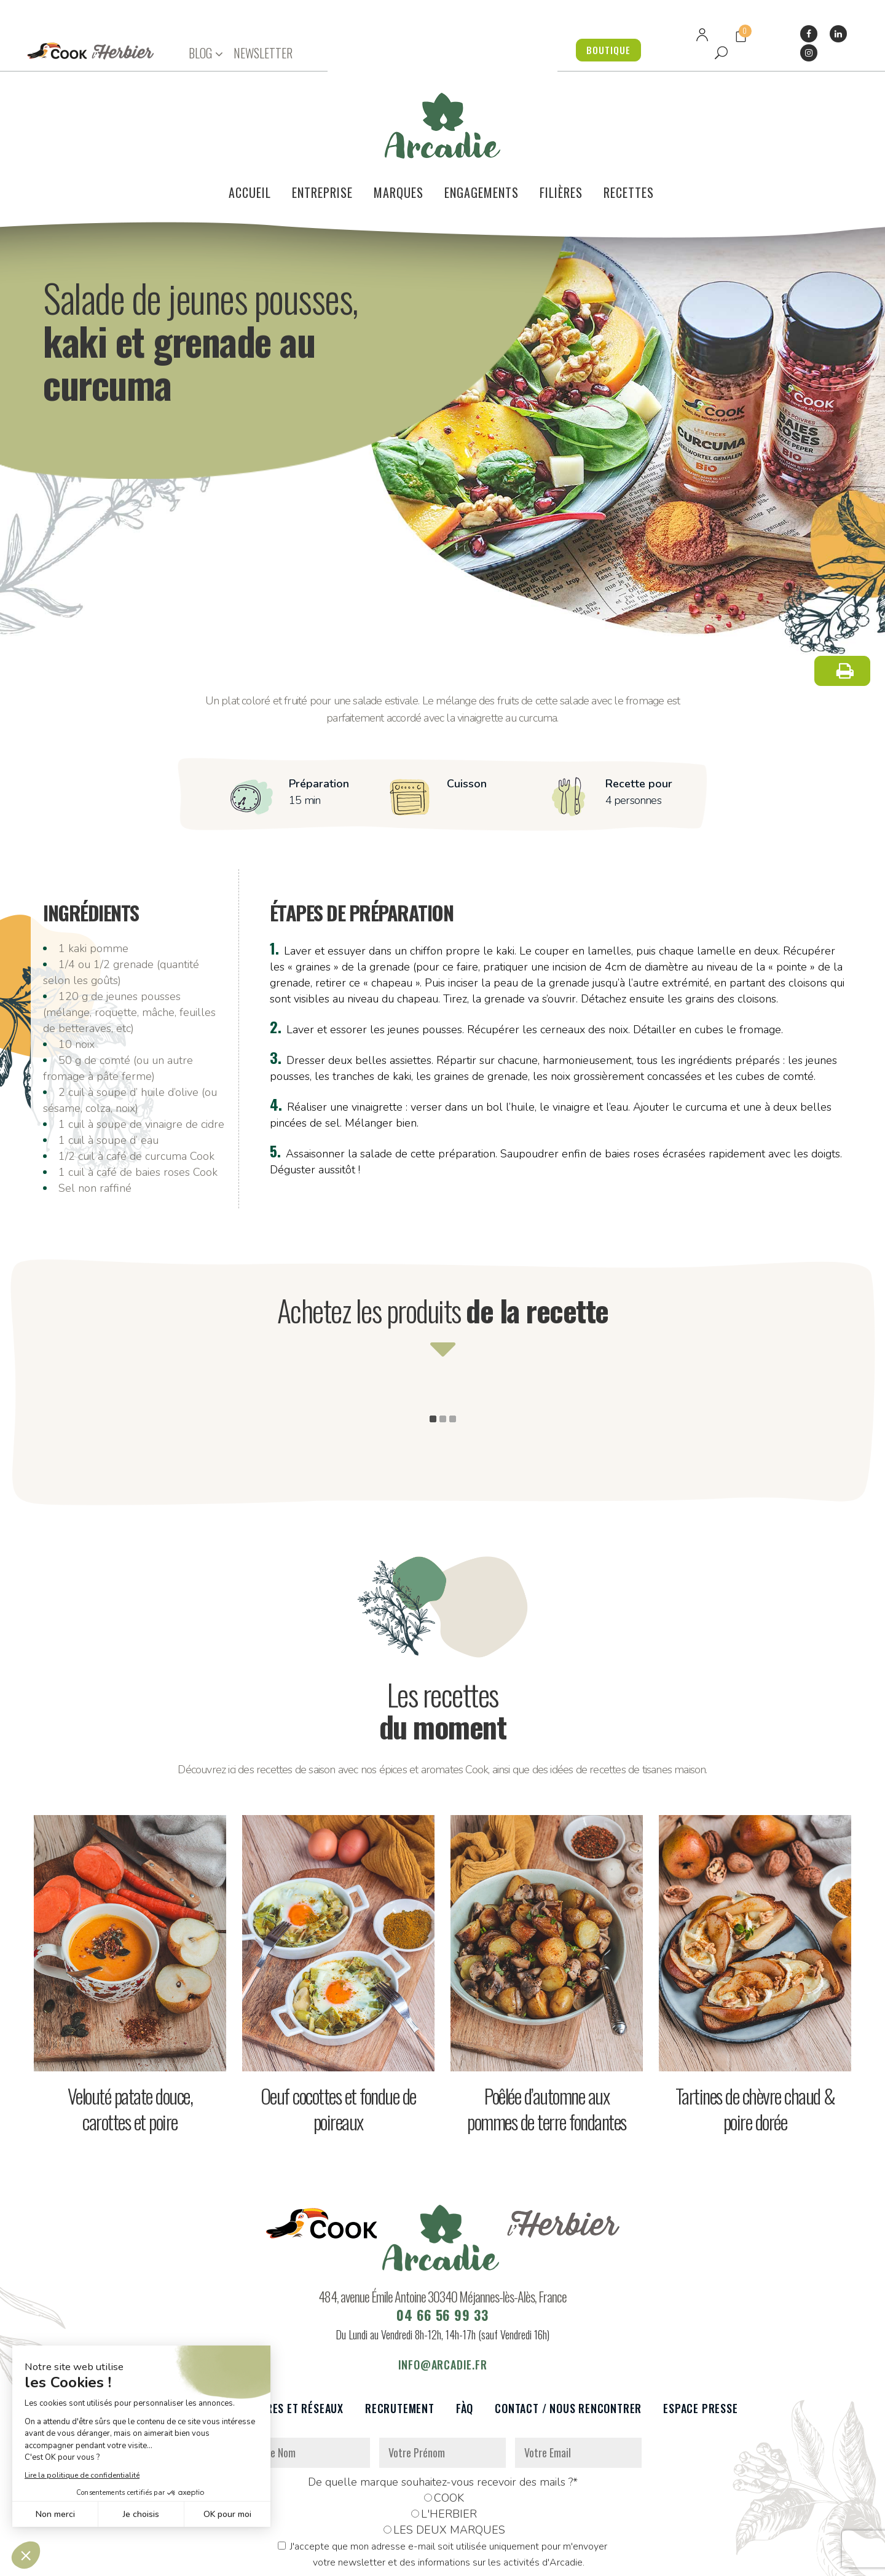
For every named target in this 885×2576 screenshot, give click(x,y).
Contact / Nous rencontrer (568, 2334)
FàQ (464, 2334)
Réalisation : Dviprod (456, 2559)
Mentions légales (364, 2559)
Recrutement (400, 2334)
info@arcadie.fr (442, 2290)
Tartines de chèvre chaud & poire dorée (755, 2034)
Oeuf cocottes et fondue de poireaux (338, 2034)
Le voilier (172, 2334)
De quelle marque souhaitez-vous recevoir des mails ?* (443, 2407)
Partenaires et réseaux (281, 2334)
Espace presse (700, 2334)
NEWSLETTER (263, 52)
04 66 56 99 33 (442, 2240)
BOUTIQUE (602, 50)
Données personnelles (272, 2559)
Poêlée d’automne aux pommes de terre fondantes (546, 2034)
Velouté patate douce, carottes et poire (130, 2034)
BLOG (200, 53)
